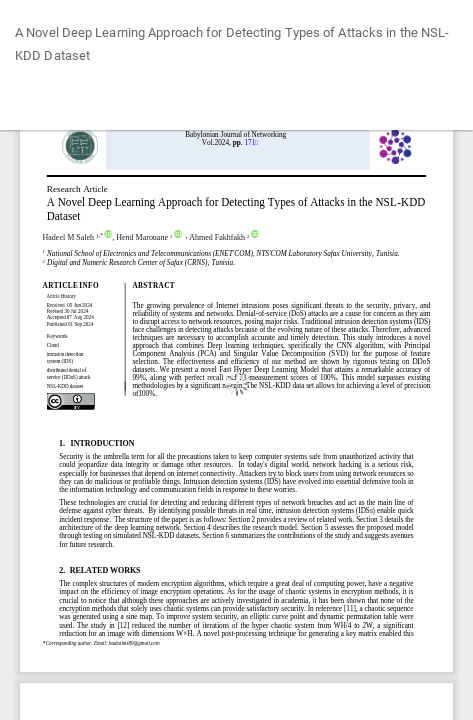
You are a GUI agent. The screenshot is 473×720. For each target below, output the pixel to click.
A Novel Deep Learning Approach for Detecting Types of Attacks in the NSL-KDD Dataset (232, 44)
